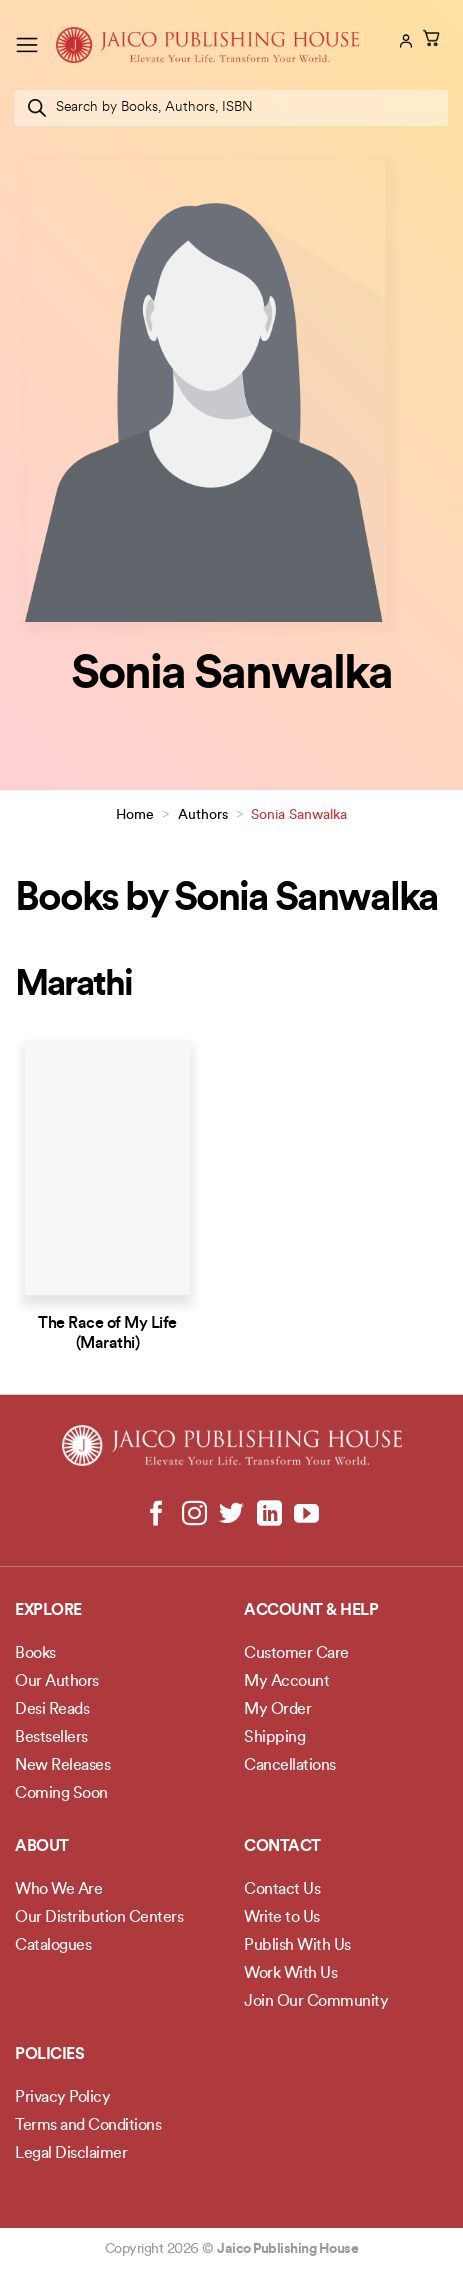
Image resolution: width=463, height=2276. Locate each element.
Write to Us (282, 1918)
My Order (277, 1710)
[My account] (404, 41)
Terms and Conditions (88, 2126)
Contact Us (282, 1890)
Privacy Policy (62, 2098)
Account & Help (311, 1611)
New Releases (62, 1766)
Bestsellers (51, 1738)
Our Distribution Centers (99, 1918)
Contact (282, 1847)
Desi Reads (52, 1710)
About (42, 1847)
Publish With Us (297, 1946)
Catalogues (53, 1946)
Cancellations (290, 1766)
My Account (286, 1682)
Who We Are (58, 1890)
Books (35, 1654)
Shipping (274, 1738)
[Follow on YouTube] (306, 1515)
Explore (48, 1611)
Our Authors (57, 1682)
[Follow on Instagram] (194, 1515)
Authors (203, 815)
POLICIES (49, 2055)
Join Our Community (316, 2002)
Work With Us (290, 1974)
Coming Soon (61, 1794)
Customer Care (296, 1654)
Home (135, 815)
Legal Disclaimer (71, 2154)
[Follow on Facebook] (156, 1515)
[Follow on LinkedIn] (268, 1515)
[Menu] (27, 44)
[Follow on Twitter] (231, 1515)
